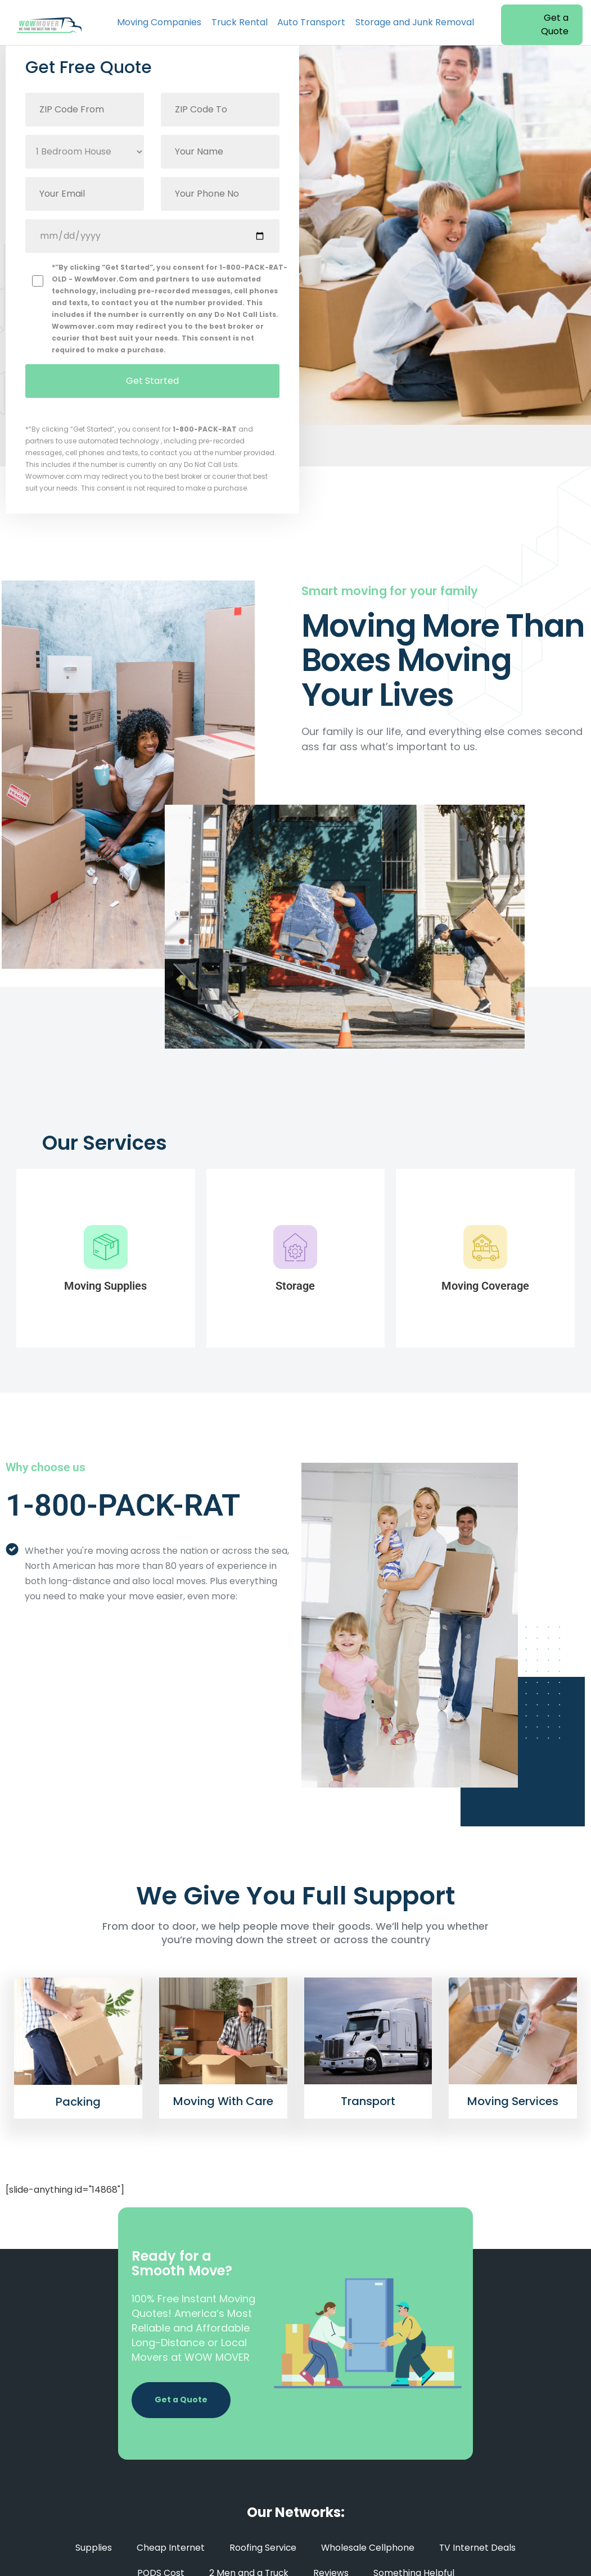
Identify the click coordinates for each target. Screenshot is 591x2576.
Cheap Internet (169, 2547)
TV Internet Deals (478, 2547)
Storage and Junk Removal (414, 22)
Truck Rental (239, 22)
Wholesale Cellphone (368, 2547)
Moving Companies (159, 22)
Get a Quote (555, 24)
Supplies (92, 2547)
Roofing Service (262, 2547)
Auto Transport (311, 22)
